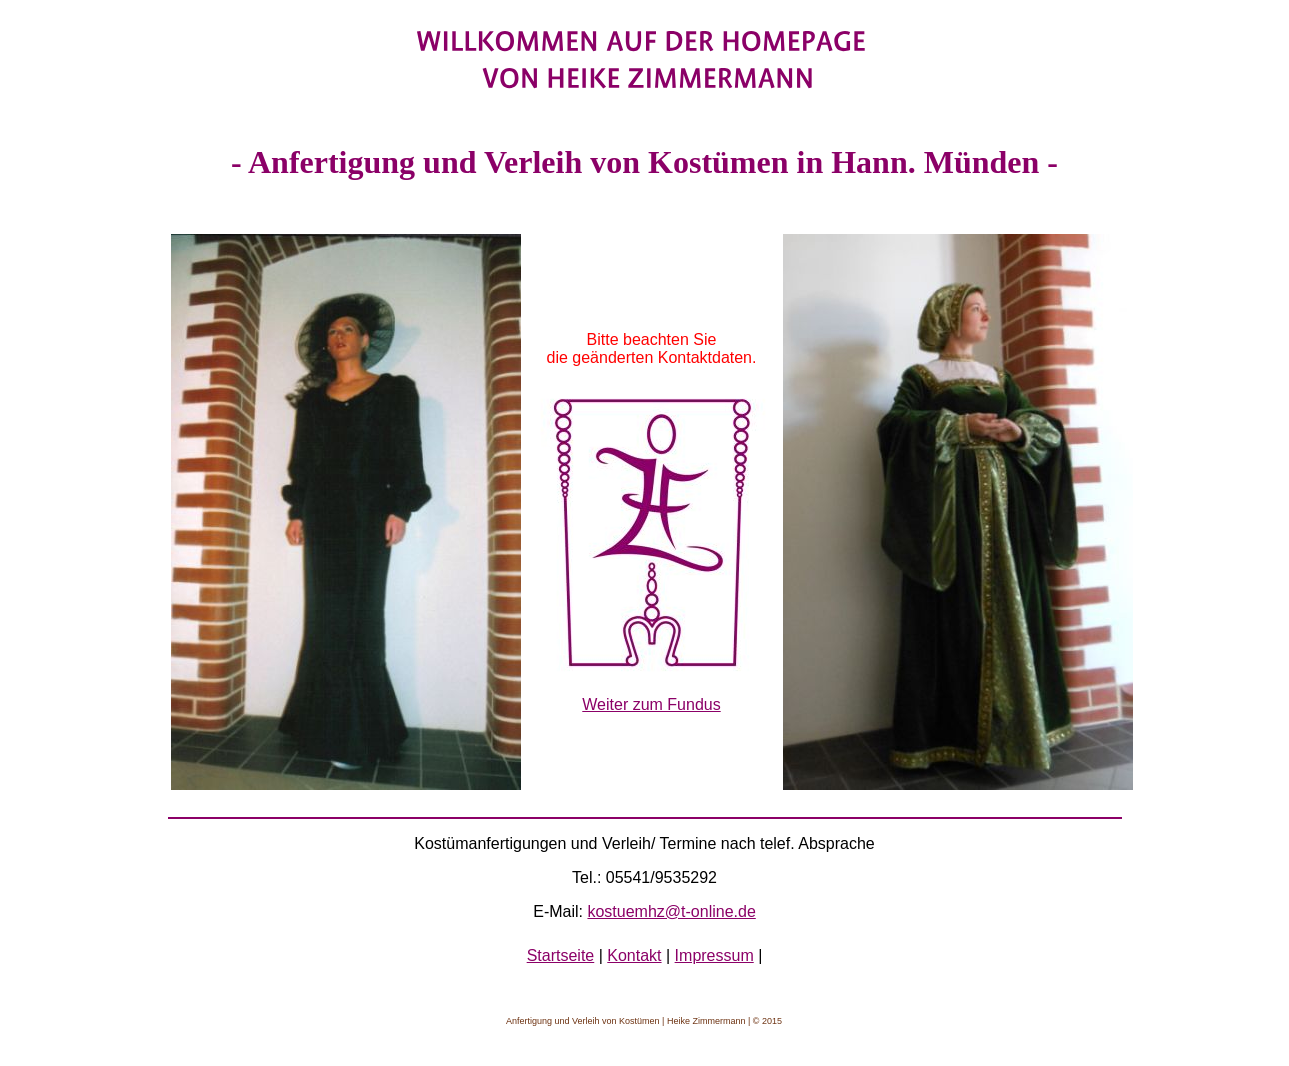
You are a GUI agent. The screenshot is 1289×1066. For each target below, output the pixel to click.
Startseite (561, 955)
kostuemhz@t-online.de (671, 911)
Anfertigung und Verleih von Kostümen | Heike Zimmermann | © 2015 (644, 1021)
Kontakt (634, 955)
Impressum (714, 955)
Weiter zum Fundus (651, 704)
